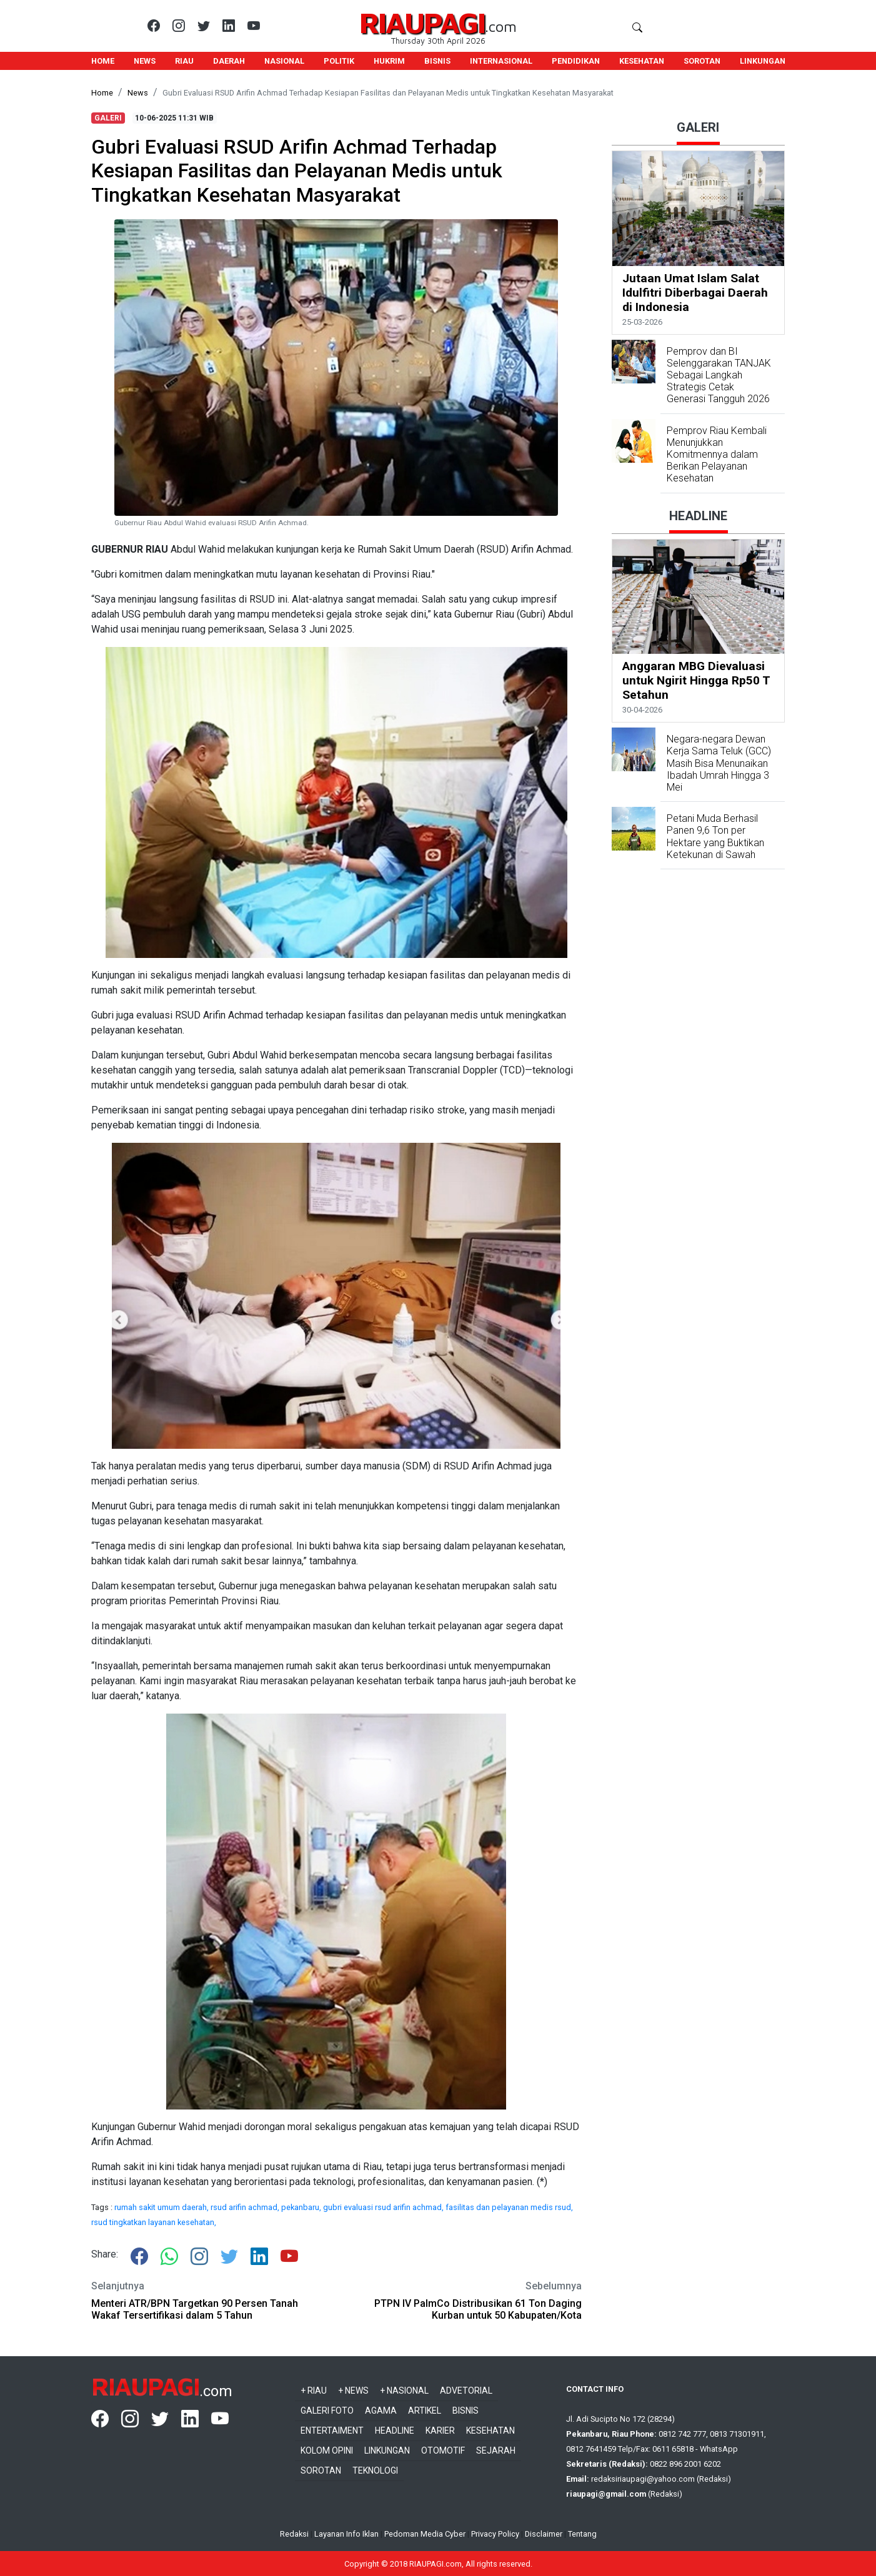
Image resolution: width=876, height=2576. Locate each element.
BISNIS (437, 61)
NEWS (145, 61)
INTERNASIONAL (501, 61)
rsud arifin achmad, (246, 2207)
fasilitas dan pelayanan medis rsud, (509, 2207)
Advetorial (466, 2391)
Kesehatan (490, 2430)
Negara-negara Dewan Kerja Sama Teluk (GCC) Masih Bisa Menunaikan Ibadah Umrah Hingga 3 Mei (719, 763)
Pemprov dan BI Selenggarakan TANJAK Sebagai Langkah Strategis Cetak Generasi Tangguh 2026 (719, 375)
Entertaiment (332, 2430)
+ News (353, 2391)
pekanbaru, (302, 2207)
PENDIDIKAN (576, 61)
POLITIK (339, 61)
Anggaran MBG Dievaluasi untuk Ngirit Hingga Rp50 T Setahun (696, 680)
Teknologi (375, 2470)
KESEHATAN (641, 61)
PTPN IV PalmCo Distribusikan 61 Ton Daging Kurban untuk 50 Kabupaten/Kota (478, 2309)
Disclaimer (543, 2534)
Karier (440, 2430)
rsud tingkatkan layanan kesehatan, (153, 2222)
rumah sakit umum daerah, (162, 2207)
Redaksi (294, 2534)
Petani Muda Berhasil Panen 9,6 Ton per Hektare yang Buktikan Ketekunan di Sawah (715, 836)
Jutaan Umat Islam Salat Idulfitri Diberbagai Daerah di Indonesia (695, 292)
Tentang (582, 2534)
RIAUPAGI (422, 22)
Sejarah (495, 2450)
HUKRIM (389, 61)
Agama (381, 2411)
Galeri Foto (327, 2411)
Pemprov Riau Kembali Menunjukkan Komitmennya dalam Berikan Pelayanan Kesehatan (717, 455)
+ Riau (314, 2391)
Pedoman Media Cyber (424, 2534)
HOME (102, 61)
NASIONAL (284, 61)
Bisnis (465, 2411)
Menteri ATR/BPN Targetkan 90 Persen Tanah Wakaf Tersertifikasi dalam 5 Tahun (194, 2309)
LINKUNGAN (762, 61)
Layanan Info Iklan (346, 2534)
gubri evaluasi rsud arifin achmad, (384, 2207)
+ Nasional (404, 2391)
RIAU (184, 61)
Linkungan (387, 2450)
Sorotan (321, 2470)
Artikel (424, 2411)
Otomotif (443, 2450)
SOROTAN (702, 61)
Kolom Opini (327, 2450)
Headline (394, 2430)
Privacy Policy (495, 2534)
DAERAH (229, 61)
